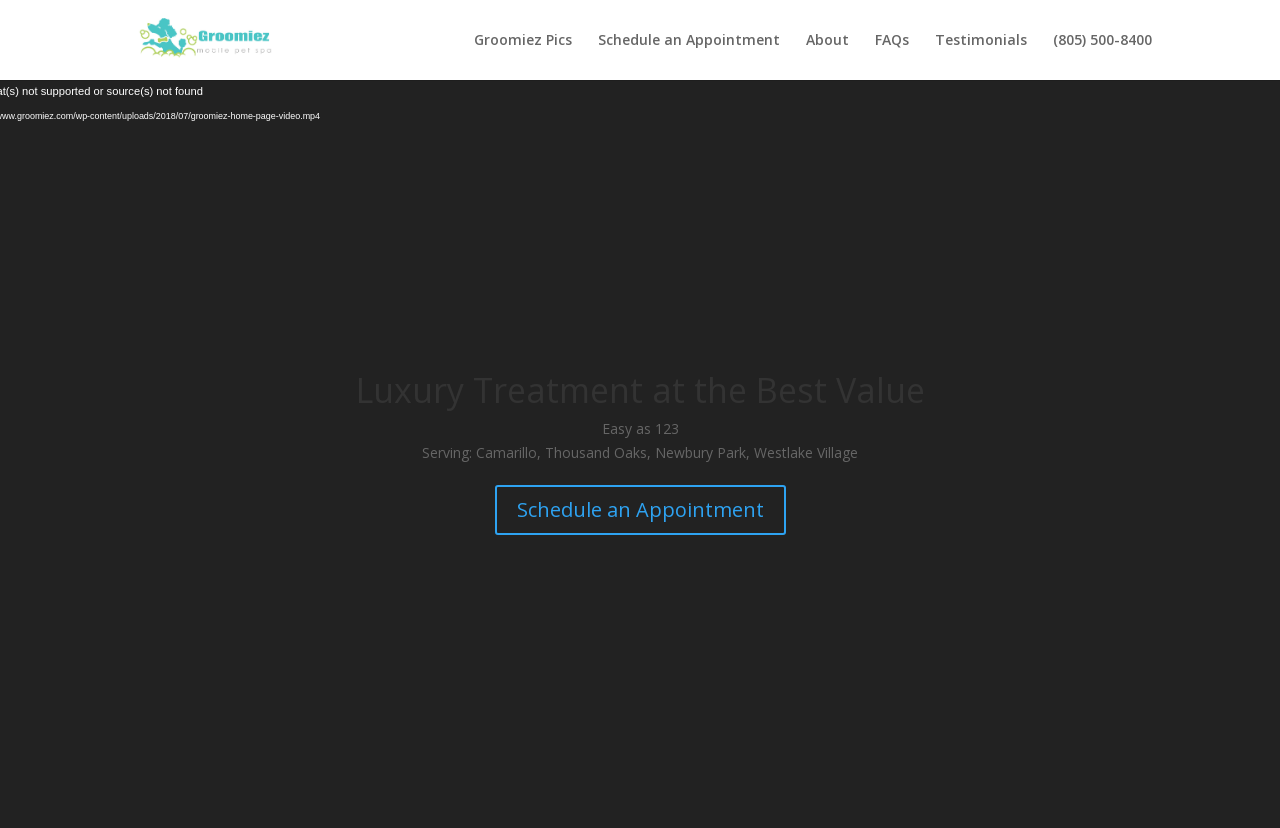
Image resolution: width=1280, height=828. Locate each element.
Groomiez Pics (523, 41)
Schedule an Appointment (689, 41)
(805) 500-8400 (1102, 41)
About (827, 41)
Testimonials (981, 41)
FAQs (892, 41)
